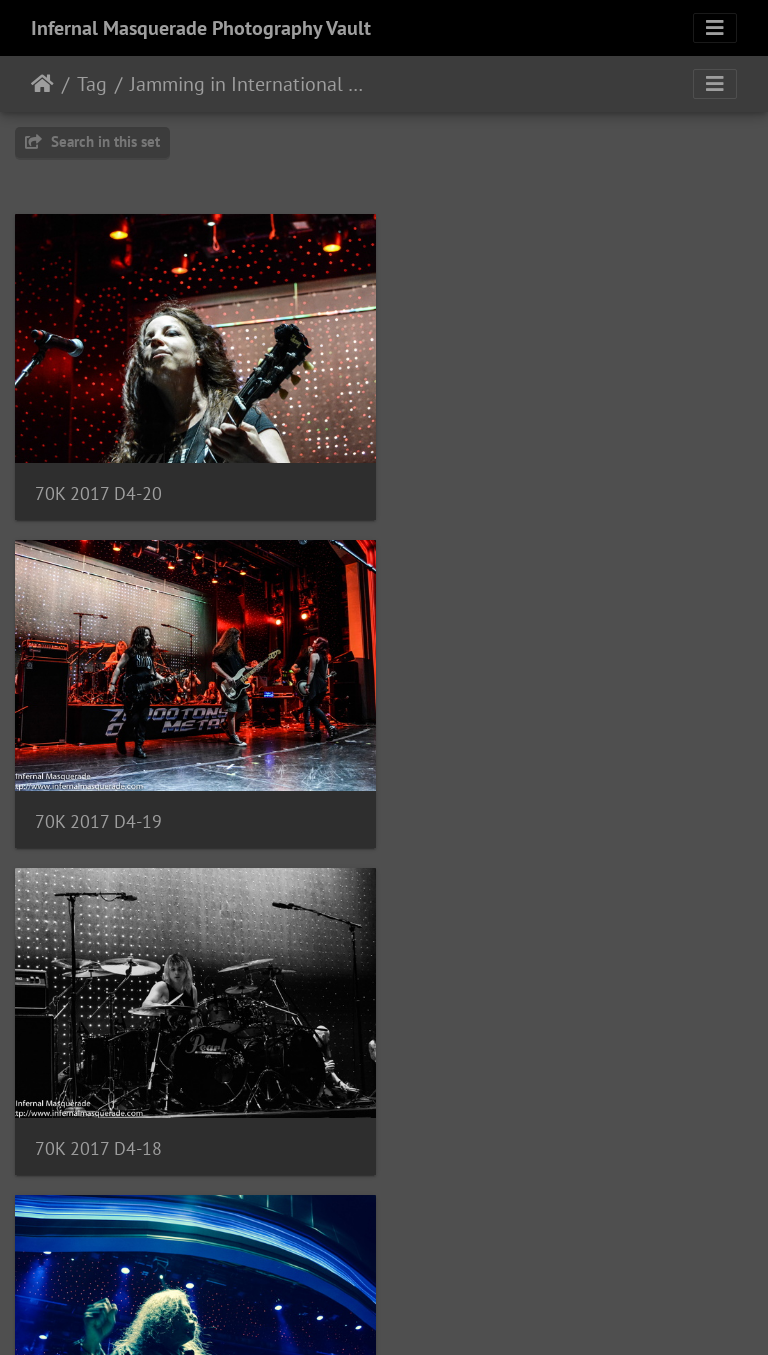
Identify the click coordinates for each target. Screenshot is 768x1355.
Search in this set (92, 141)
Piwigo (425, 1313)
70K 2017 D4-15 (482, 1134)
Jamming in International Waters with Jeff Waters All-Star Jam (253, 84)
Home (42, 84)
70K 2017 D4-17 (482, 812)
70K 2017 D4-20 (98, 488)
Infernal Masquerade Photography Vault (201, 28)
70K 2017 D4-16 (98, 1133)
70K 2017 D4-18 (98, 812)
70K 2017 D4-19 (482, 489)
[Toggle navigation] (715, 28)
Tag (92, 84)
